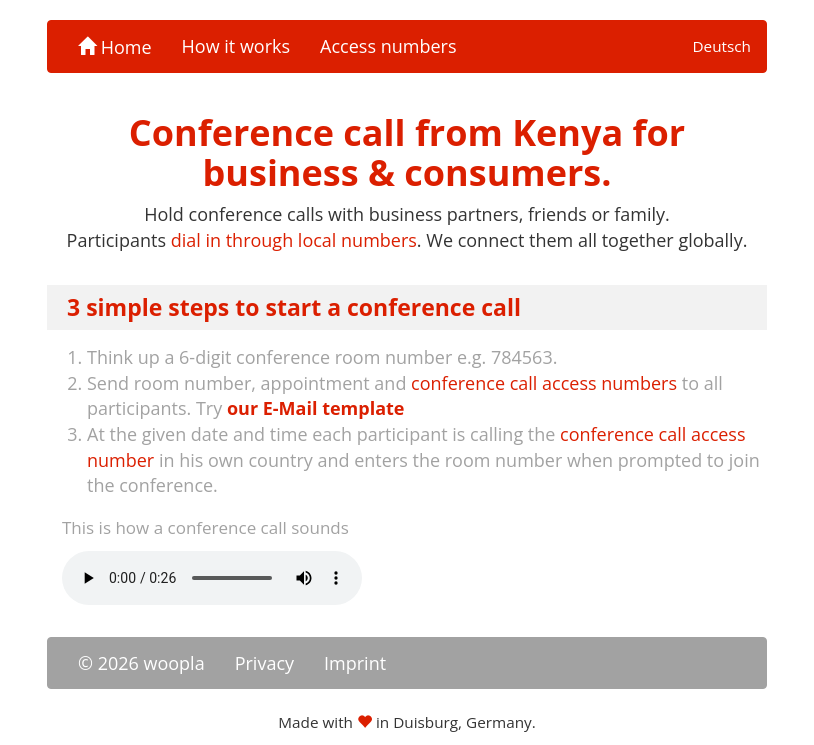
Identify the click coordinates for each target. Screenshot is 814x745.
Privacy (264, 663)
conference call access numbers (544, 383)
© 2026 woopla (141, 663)
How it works (236, 46)
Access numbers (388, 46)
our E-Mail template (316, 408)
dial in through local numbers (294, 240)
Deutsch (721, 46)
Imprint (355, 663)
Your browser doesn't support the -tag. (212, 578)
